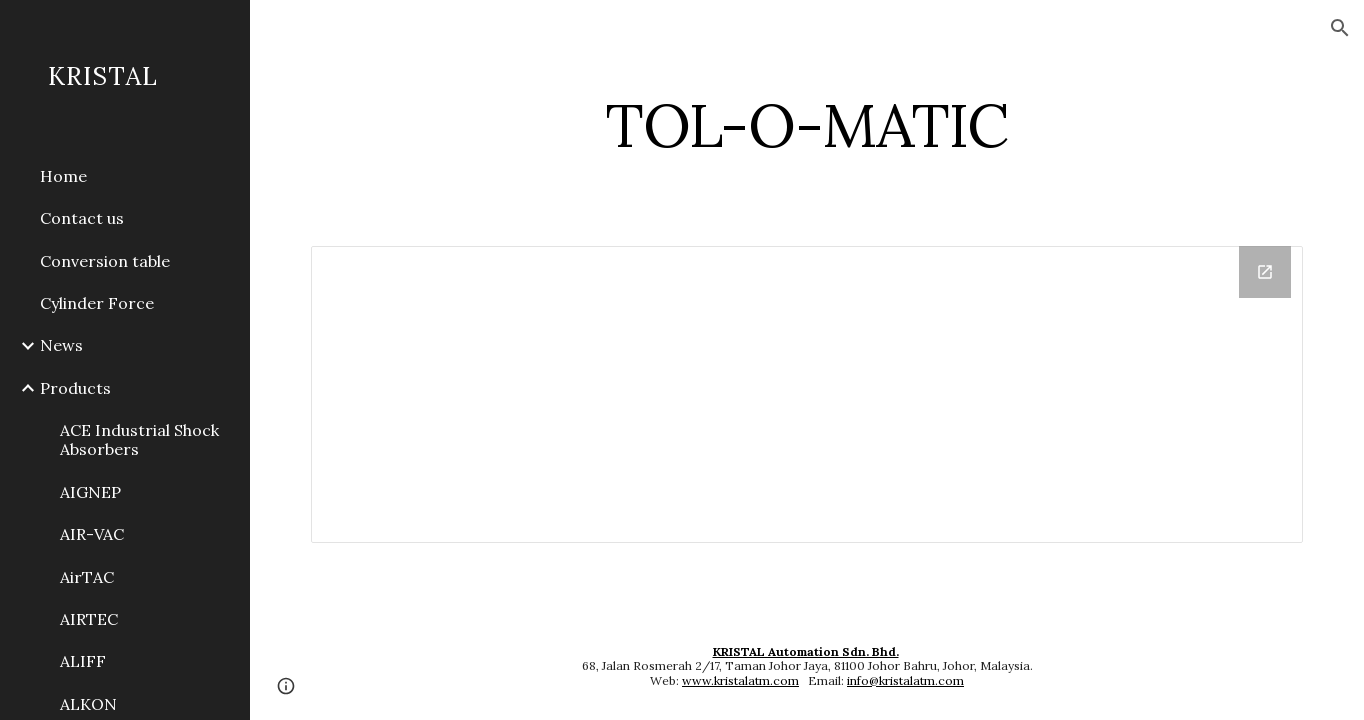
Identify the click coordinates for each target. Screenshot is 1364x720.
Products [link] (75, 388)
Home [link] (63, 176)
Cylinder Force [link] (97, 303)
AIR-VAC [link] (92, 534)
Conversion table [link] (105, 261)
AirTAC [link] (87, 577)
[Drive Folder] (807, 394)
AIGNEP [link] (90, 492)
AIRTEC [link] (89, 619)
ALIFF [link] (83, 661)
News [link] (61, 345)
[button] (1340, 28)
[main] (807, 125)
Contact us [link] (82, 218)
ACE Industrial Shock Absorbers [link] (139, 439)
